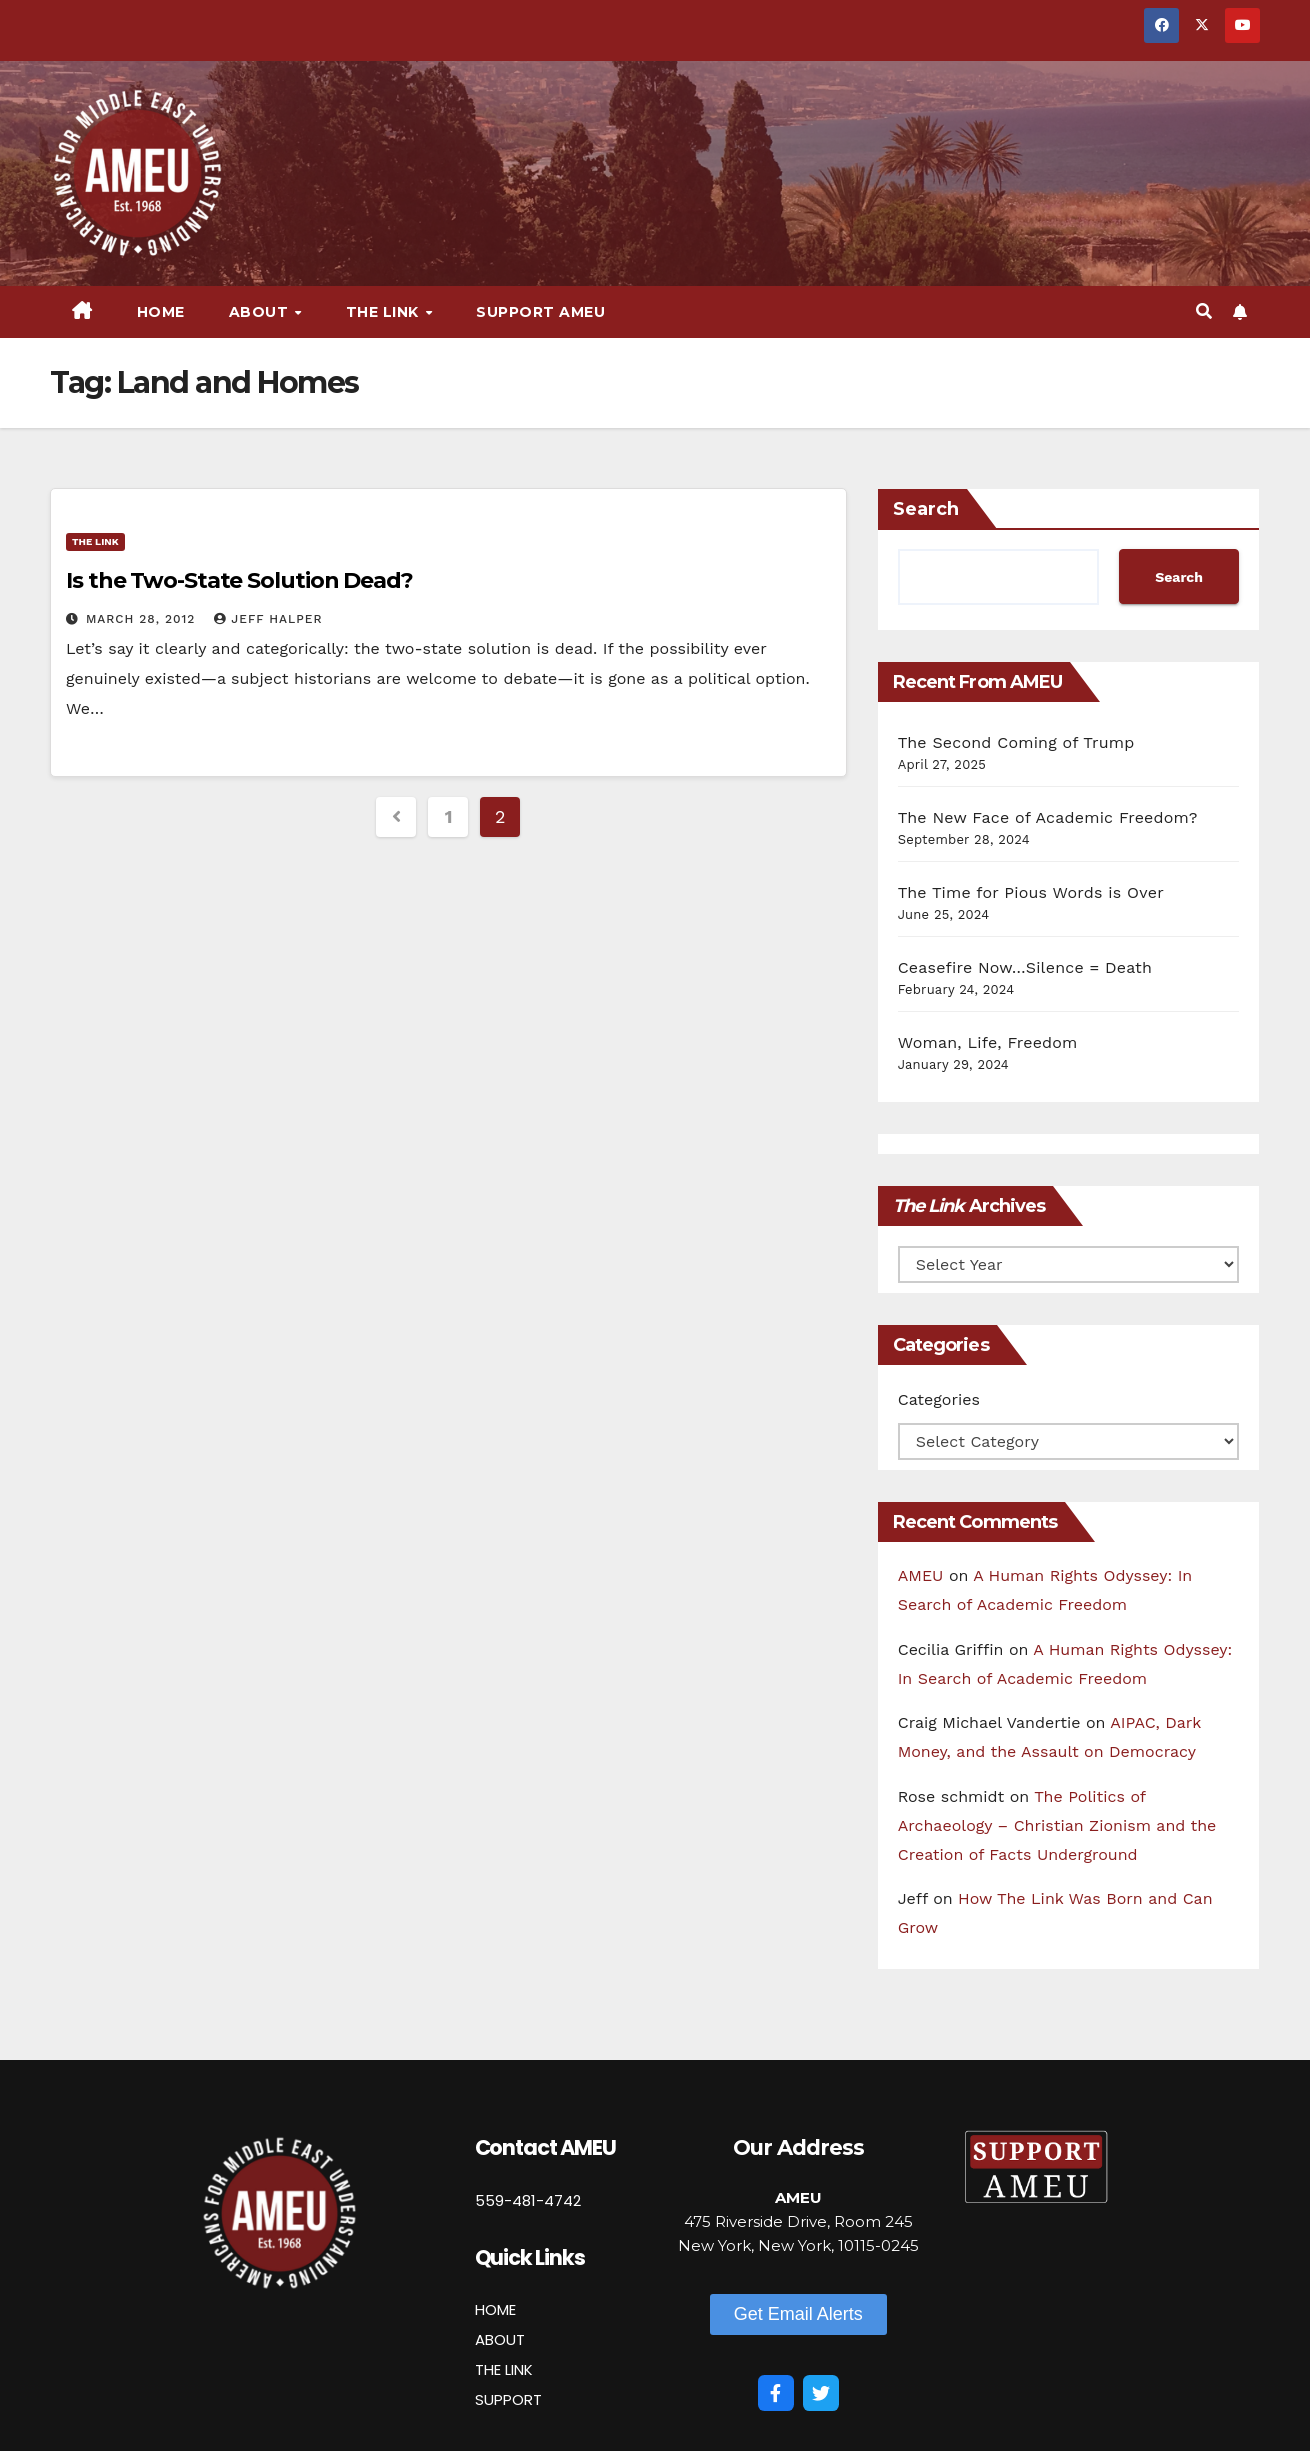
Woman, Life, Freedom (988, 1042)
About (261, 312)
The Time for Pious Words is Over (1031, 892)
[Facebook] (776, 2393)
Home (161, 312)
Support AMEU (540, 312)
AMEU (921, 1575)
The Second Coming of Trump (1016, 742)
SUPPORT (508, 2399)
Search (926, 509)
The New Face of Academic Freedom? (1048, 817)
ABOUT (500, 2339)
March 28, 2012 (143, 619)
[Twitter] (821, 2393)
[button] (1204, 311)
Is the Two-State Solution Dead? (239, 580)
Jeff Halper (268, 619)
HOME (495, 2309)
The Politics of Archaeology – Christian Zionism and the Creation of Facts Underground (1057, 1825)
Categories (939, 1399)
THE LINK (504, 2369)
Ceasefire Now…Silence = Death (1025, 967)
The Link (385, 312)
